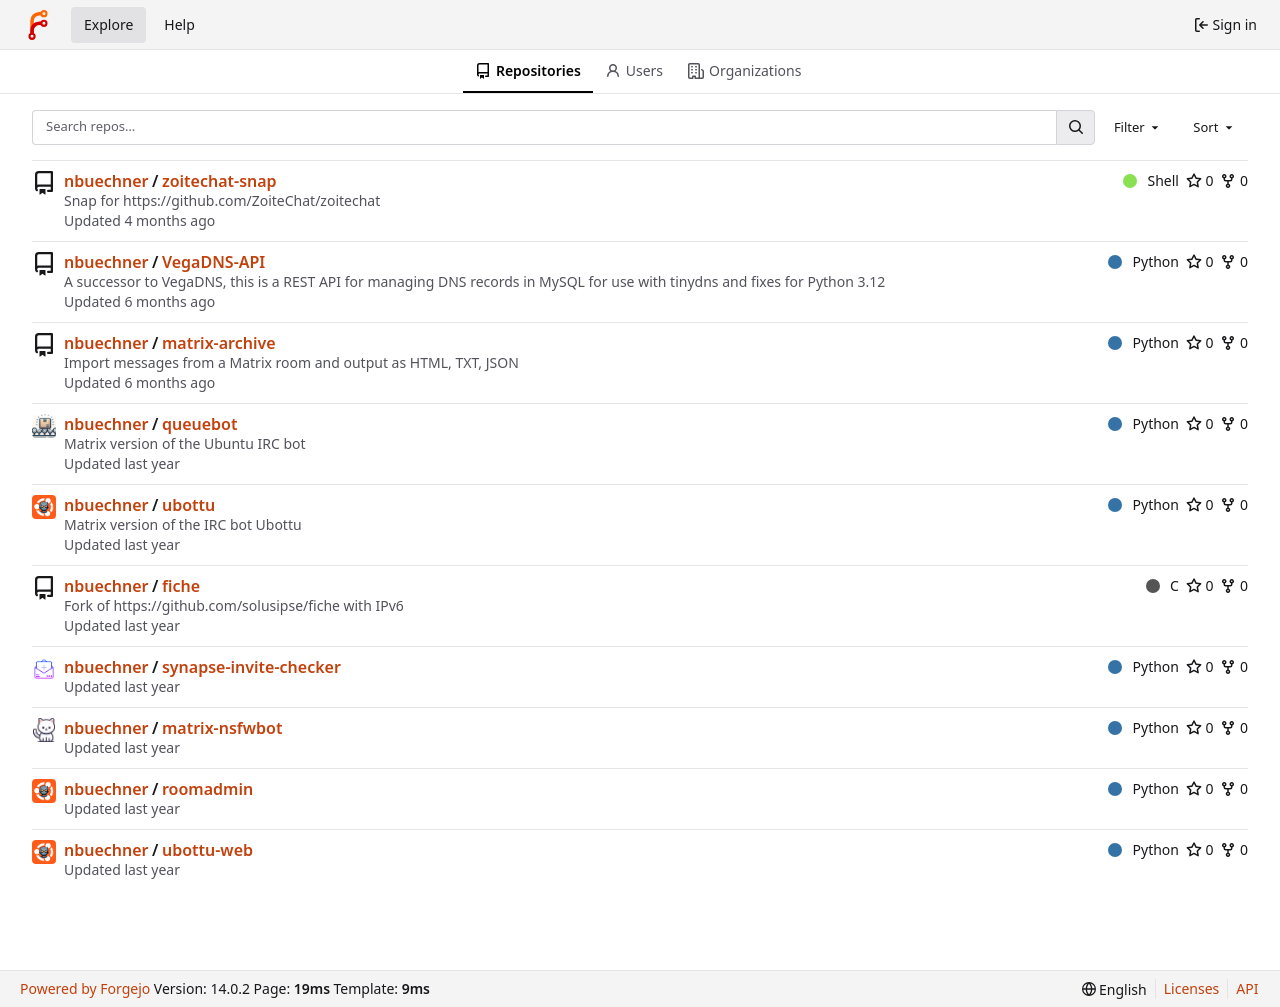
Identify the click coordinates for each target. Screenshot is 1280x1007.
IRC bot (228, 524)
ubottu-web (207, 850)
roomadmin (207, 789)
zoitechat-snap (219, 181)
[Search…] (1075, 127)
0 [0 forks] (1234, 180)
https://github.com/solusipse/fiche (226, 605)
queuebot (200, 424)
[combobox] (1138, 127)
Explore (108, 24)
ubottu (188, 505)
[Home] (38, 25)
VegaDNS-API (213, 262)
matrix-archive (219, 343)
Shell (1151, 180)
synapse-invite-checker (251, 667)
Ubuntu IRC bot (255, 443)
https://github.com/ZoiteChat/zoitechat (251, 200)
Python (1143, 261)
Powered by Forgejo (85, 988)
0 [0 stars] (1200, 180)
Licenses (1192, 988)
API (1247, 988)
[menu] (1114, 989)
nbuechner (106, 181)
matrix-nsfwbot (222, 728)
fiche (181, 586)
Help (179, 24)
